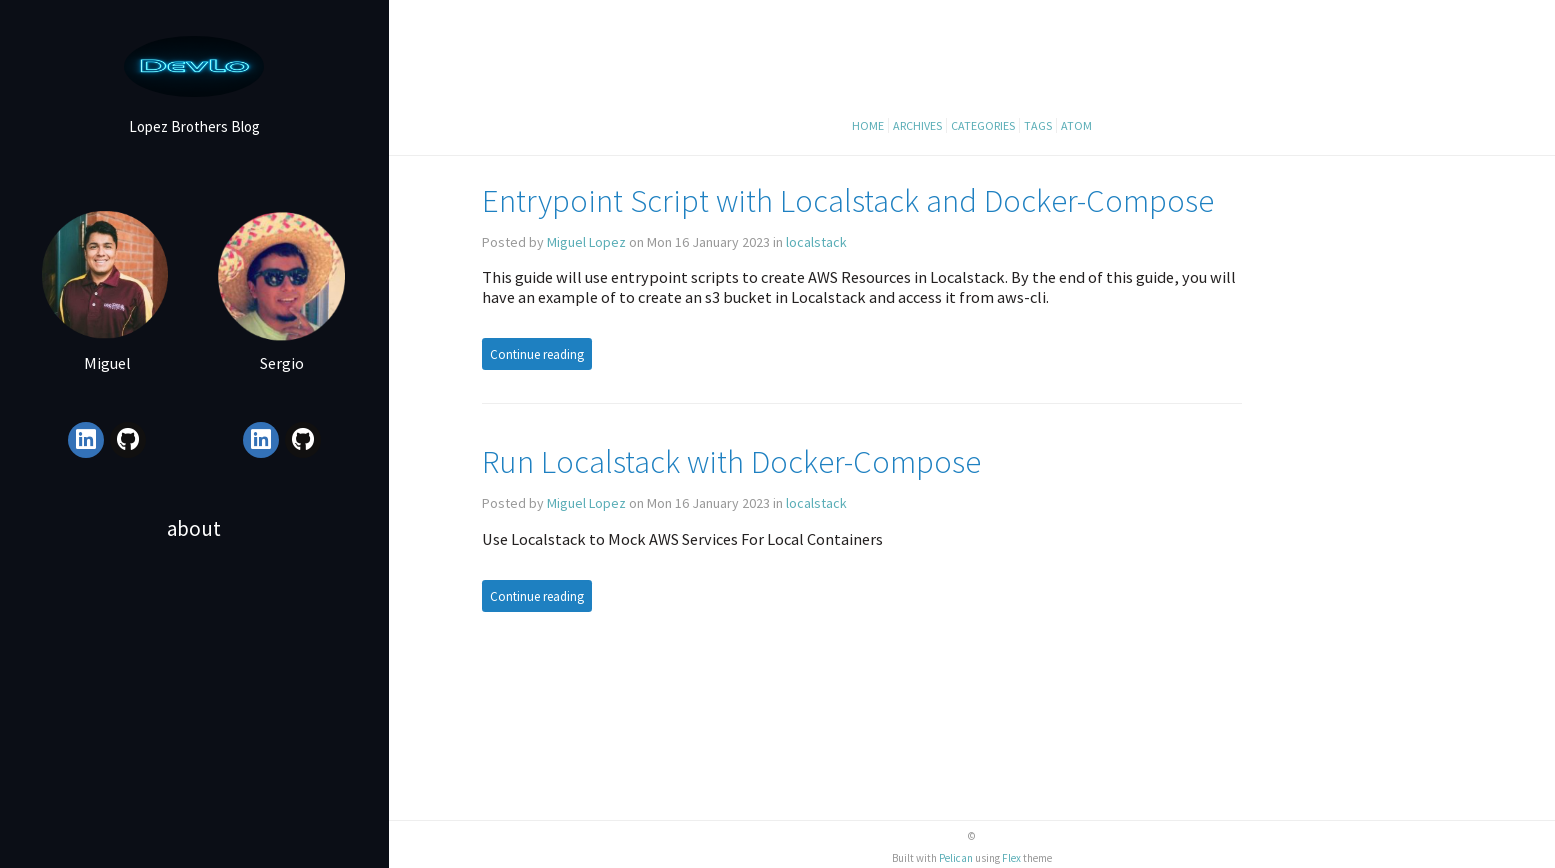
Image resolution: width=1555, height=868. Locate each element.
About (194, 528)
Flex (1011, 858)
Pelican (956, 858)
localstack (816, 242)
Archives (917, 125)
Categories (983, 125)
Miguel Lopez (586, 242)
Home (868, 125)
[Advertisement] (194, 723)
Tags (1038, 125)
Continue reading (537, 354)
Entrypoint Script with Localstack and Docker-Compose (848, 200)
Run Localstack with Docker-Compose (731, 461)
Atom (1076, 125)
